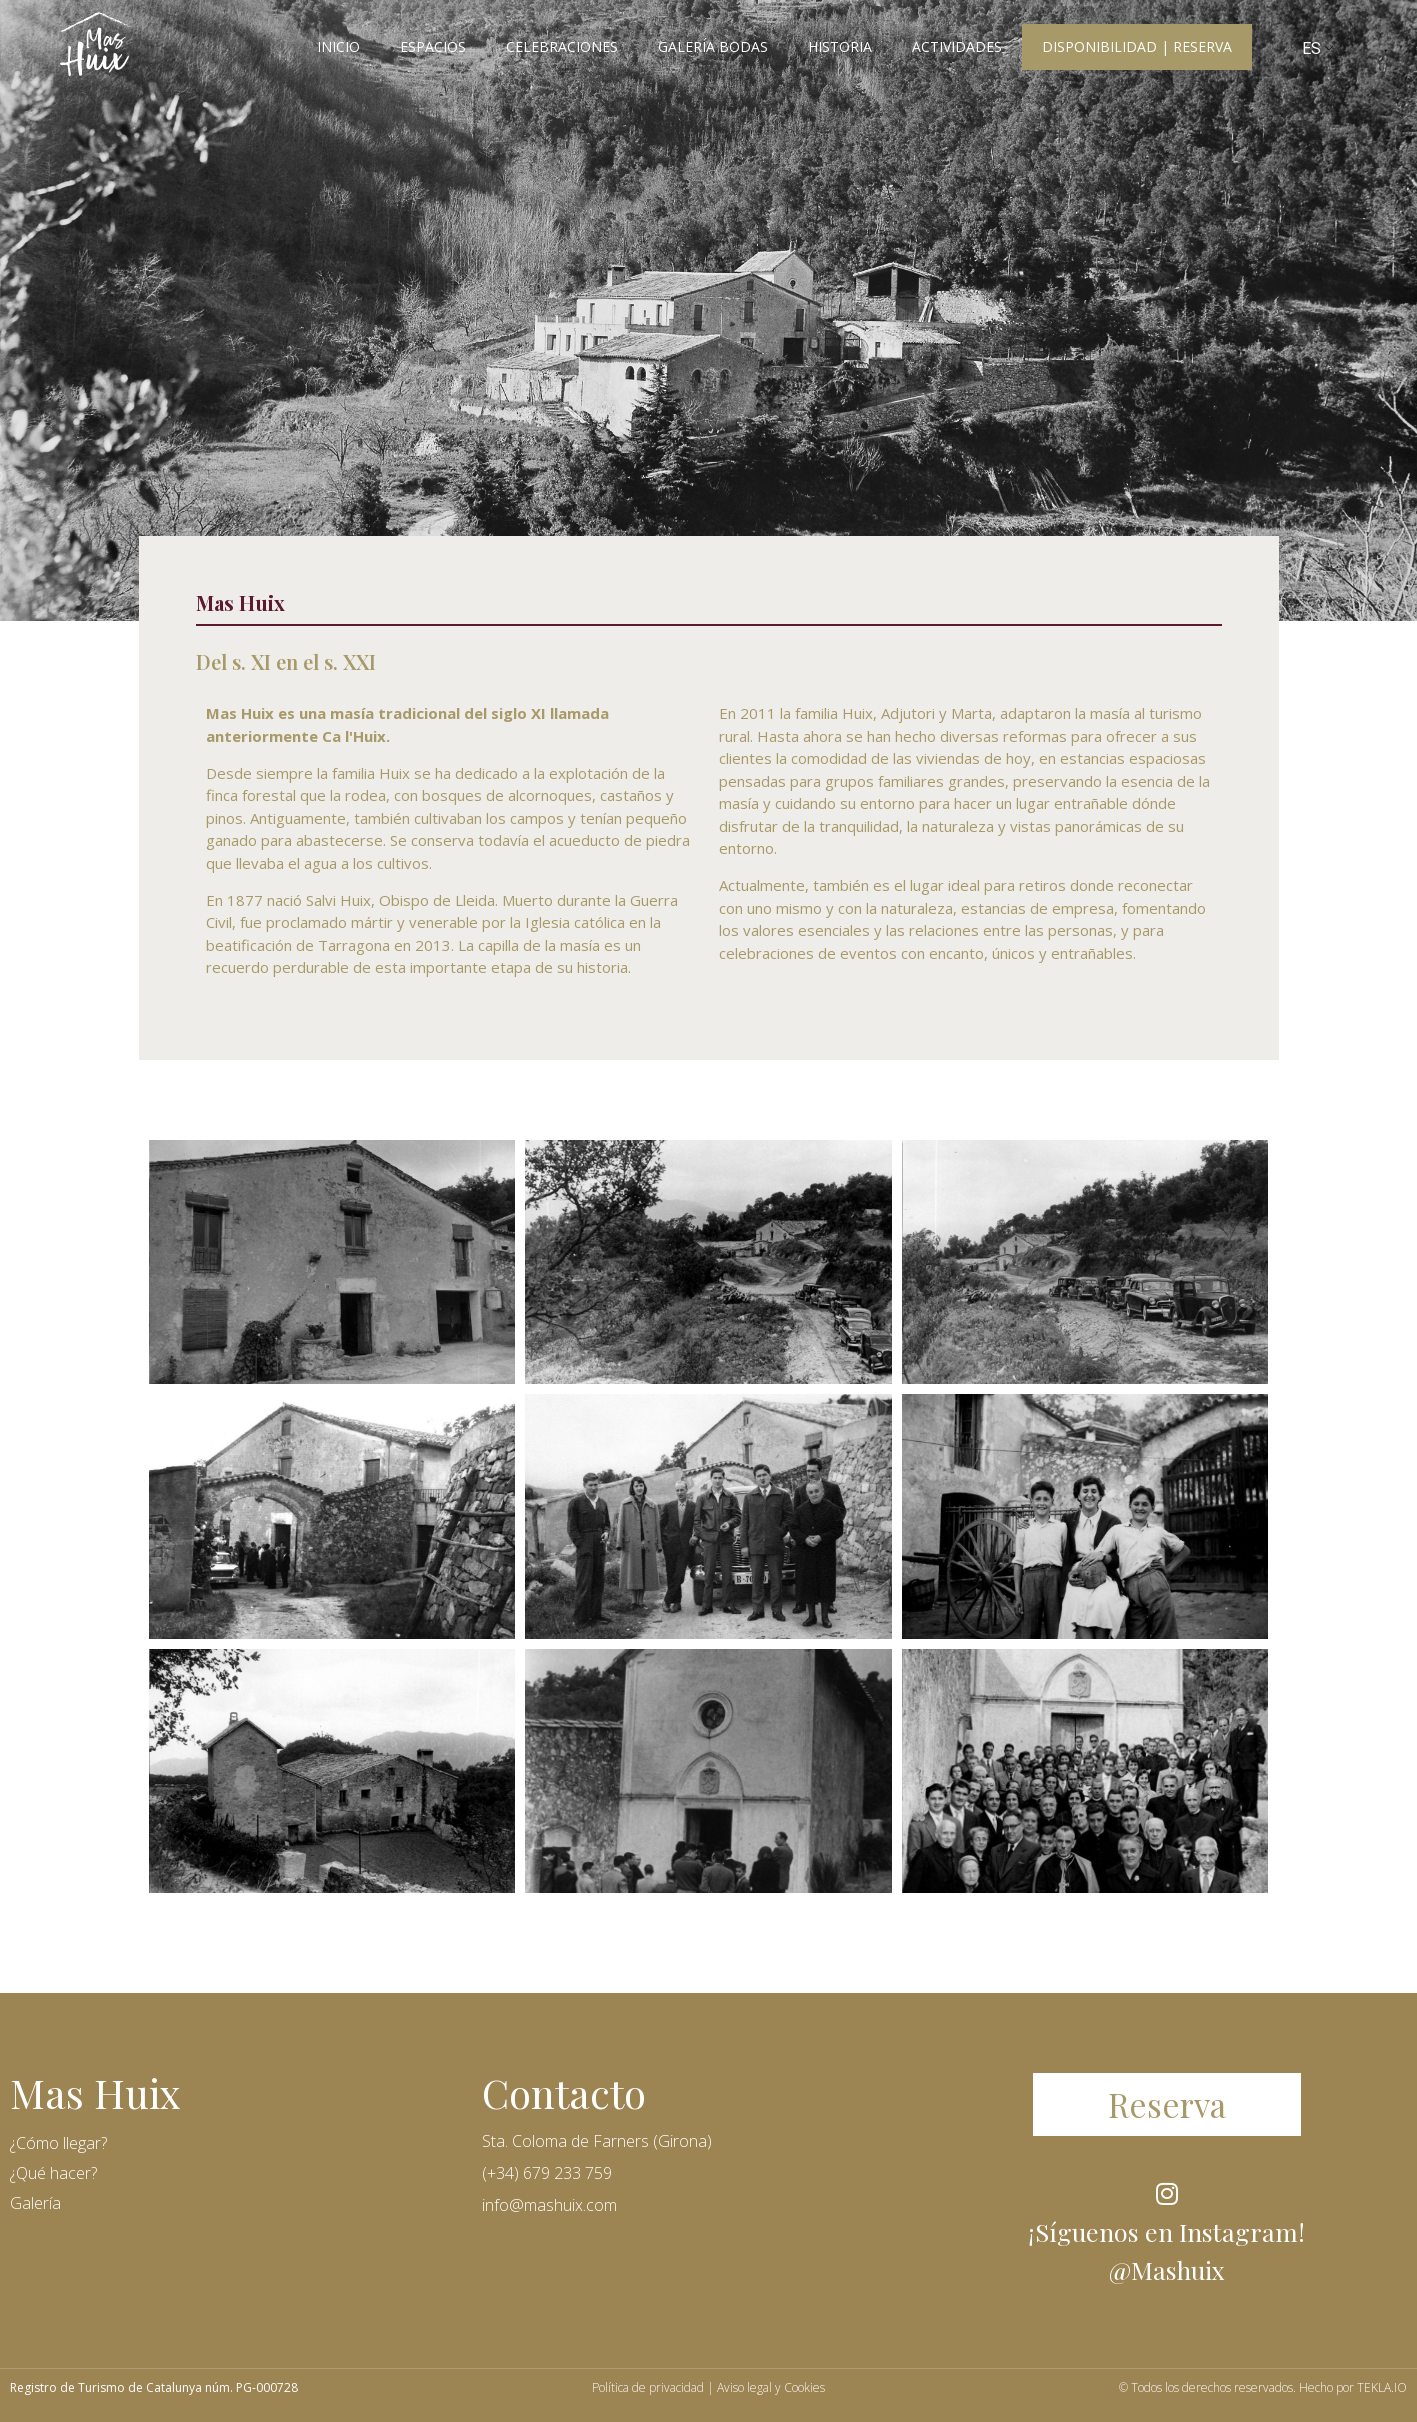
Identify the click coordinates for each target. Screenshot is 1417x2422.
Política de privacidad (648, 2387)
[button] (1167, 2104)
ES (1311, 48)
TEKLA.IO (1382, 2387)
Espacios (433, 46)
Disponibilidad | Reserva (1137, 46)
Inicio (338, 46)
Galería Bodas (713, 46)
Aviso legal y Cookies (771, 2387)
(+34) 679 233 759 (547, 2173)
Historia (840, 46)
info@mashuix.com (549, 2205)
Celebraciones (562, 46)
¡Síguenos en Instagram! (1166, 2231)
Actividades (957, 46)
